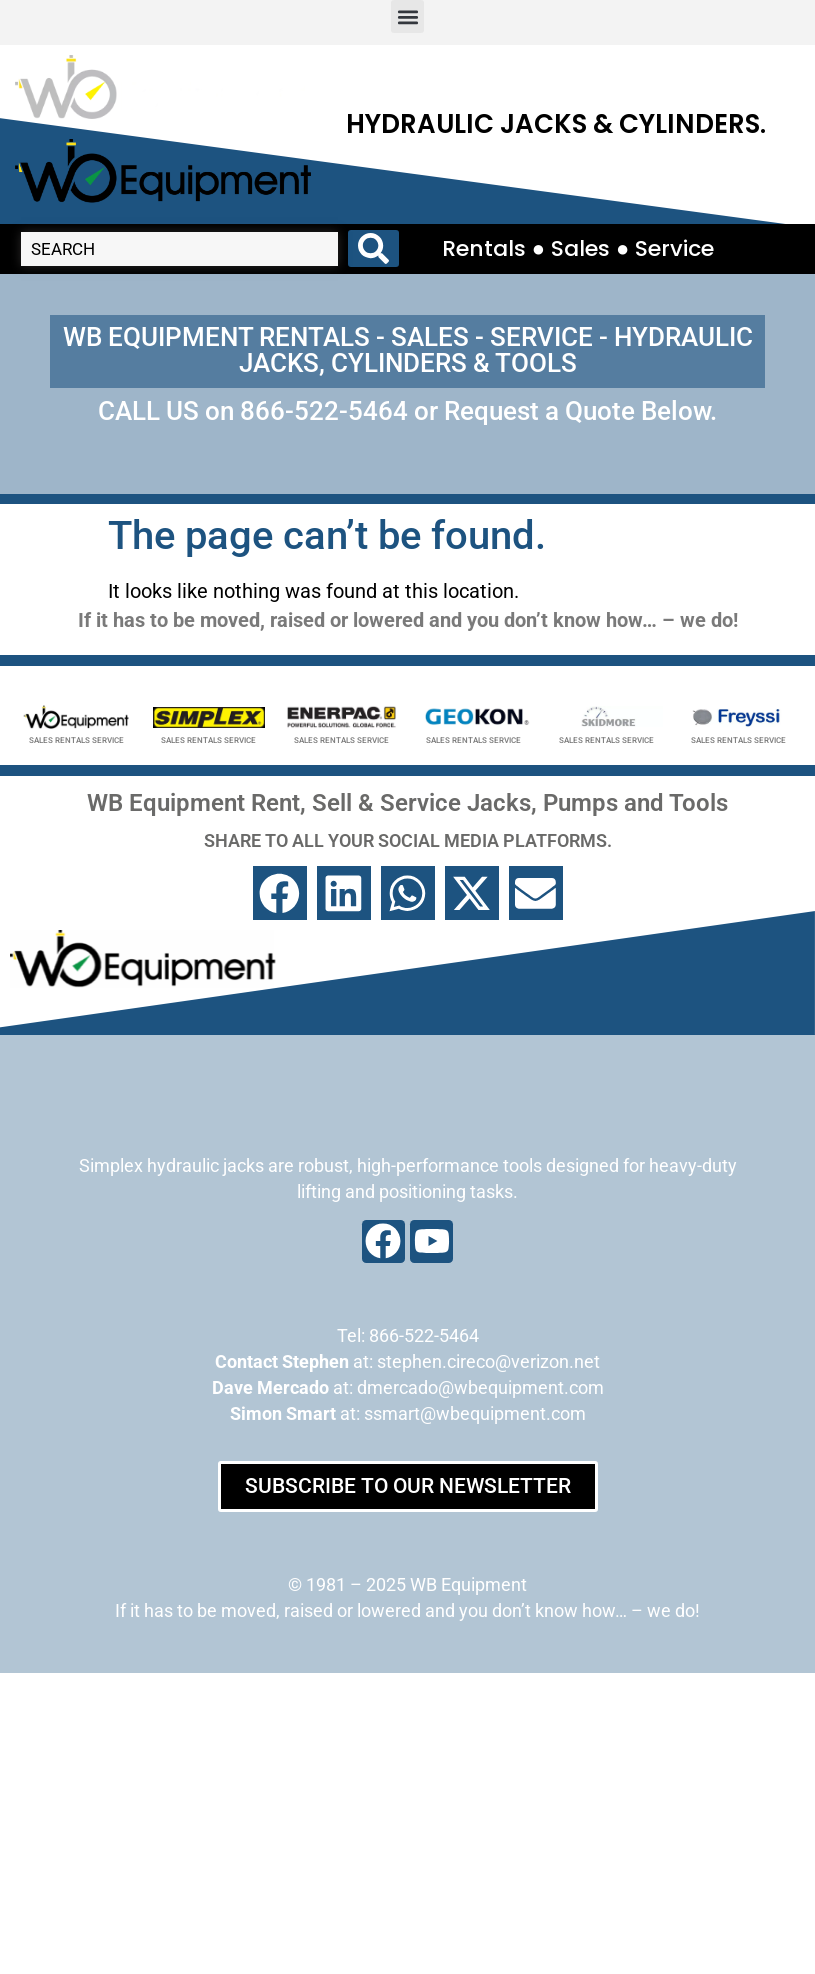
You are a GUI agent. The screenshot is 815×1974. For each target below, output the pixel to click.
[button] (407, 16)
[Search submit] (373, 248)
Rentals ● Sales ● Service (578, 248)
